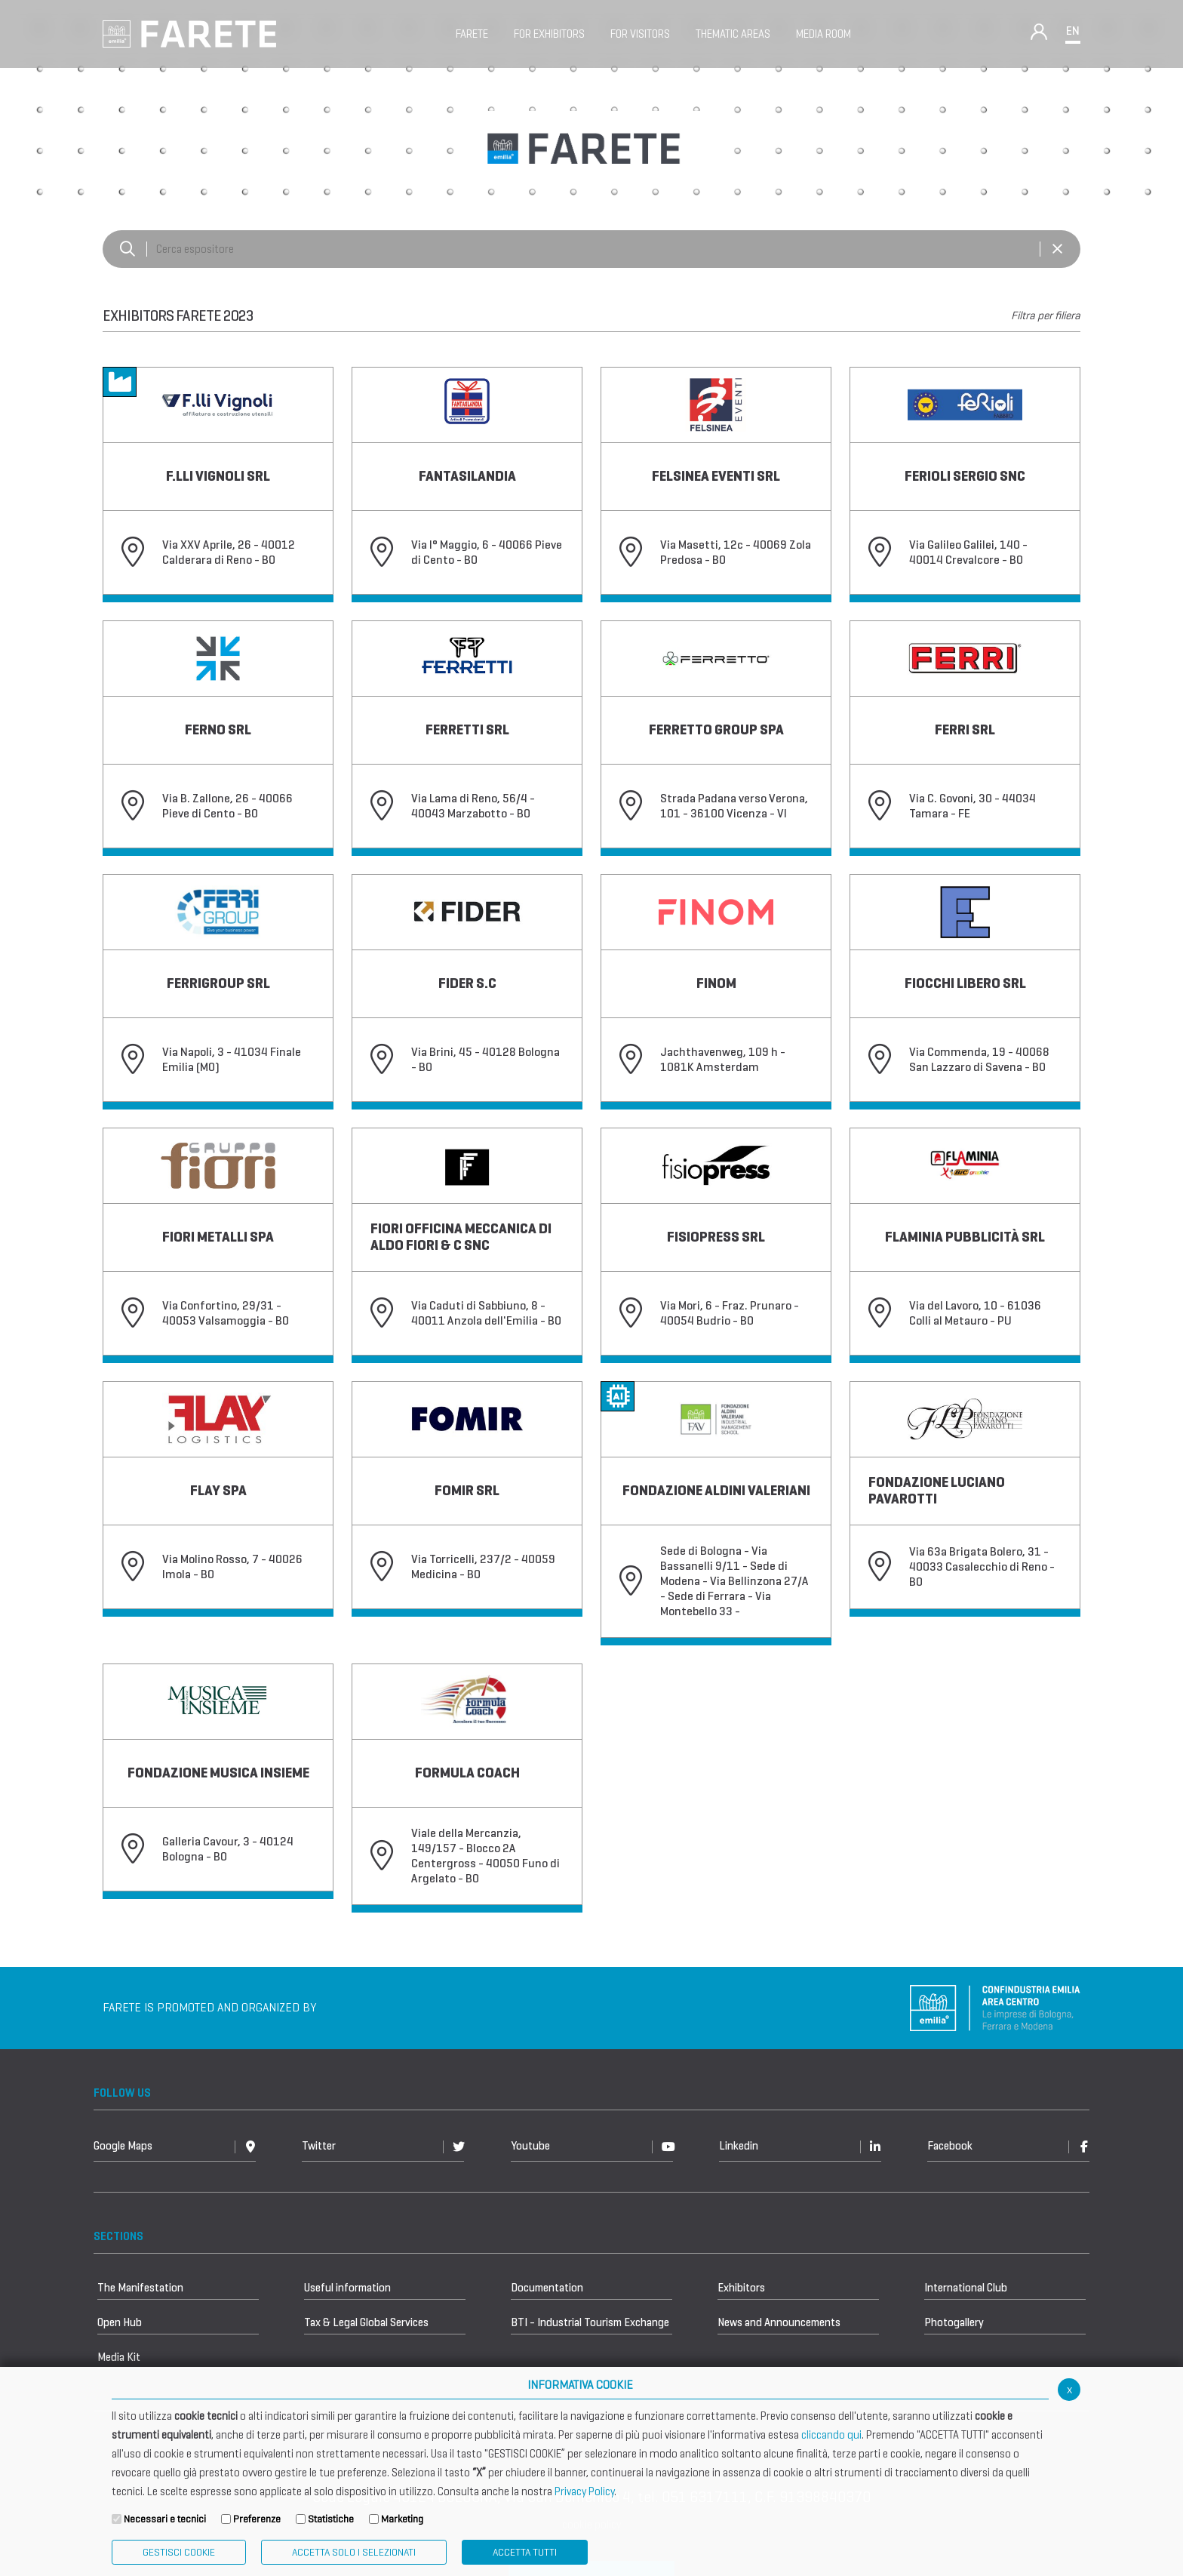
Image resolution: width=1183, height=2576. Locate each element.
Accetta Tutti (525, 2552)
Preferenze (257, 2519)
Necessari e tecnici (165, 2519)
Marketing (402, 2519)
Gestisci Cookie (179, 2552)
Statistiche (331, 2519)
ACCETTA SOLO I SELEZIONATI (354, 2552)
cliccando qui (831, 2435)
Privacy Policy (584, 2491)
